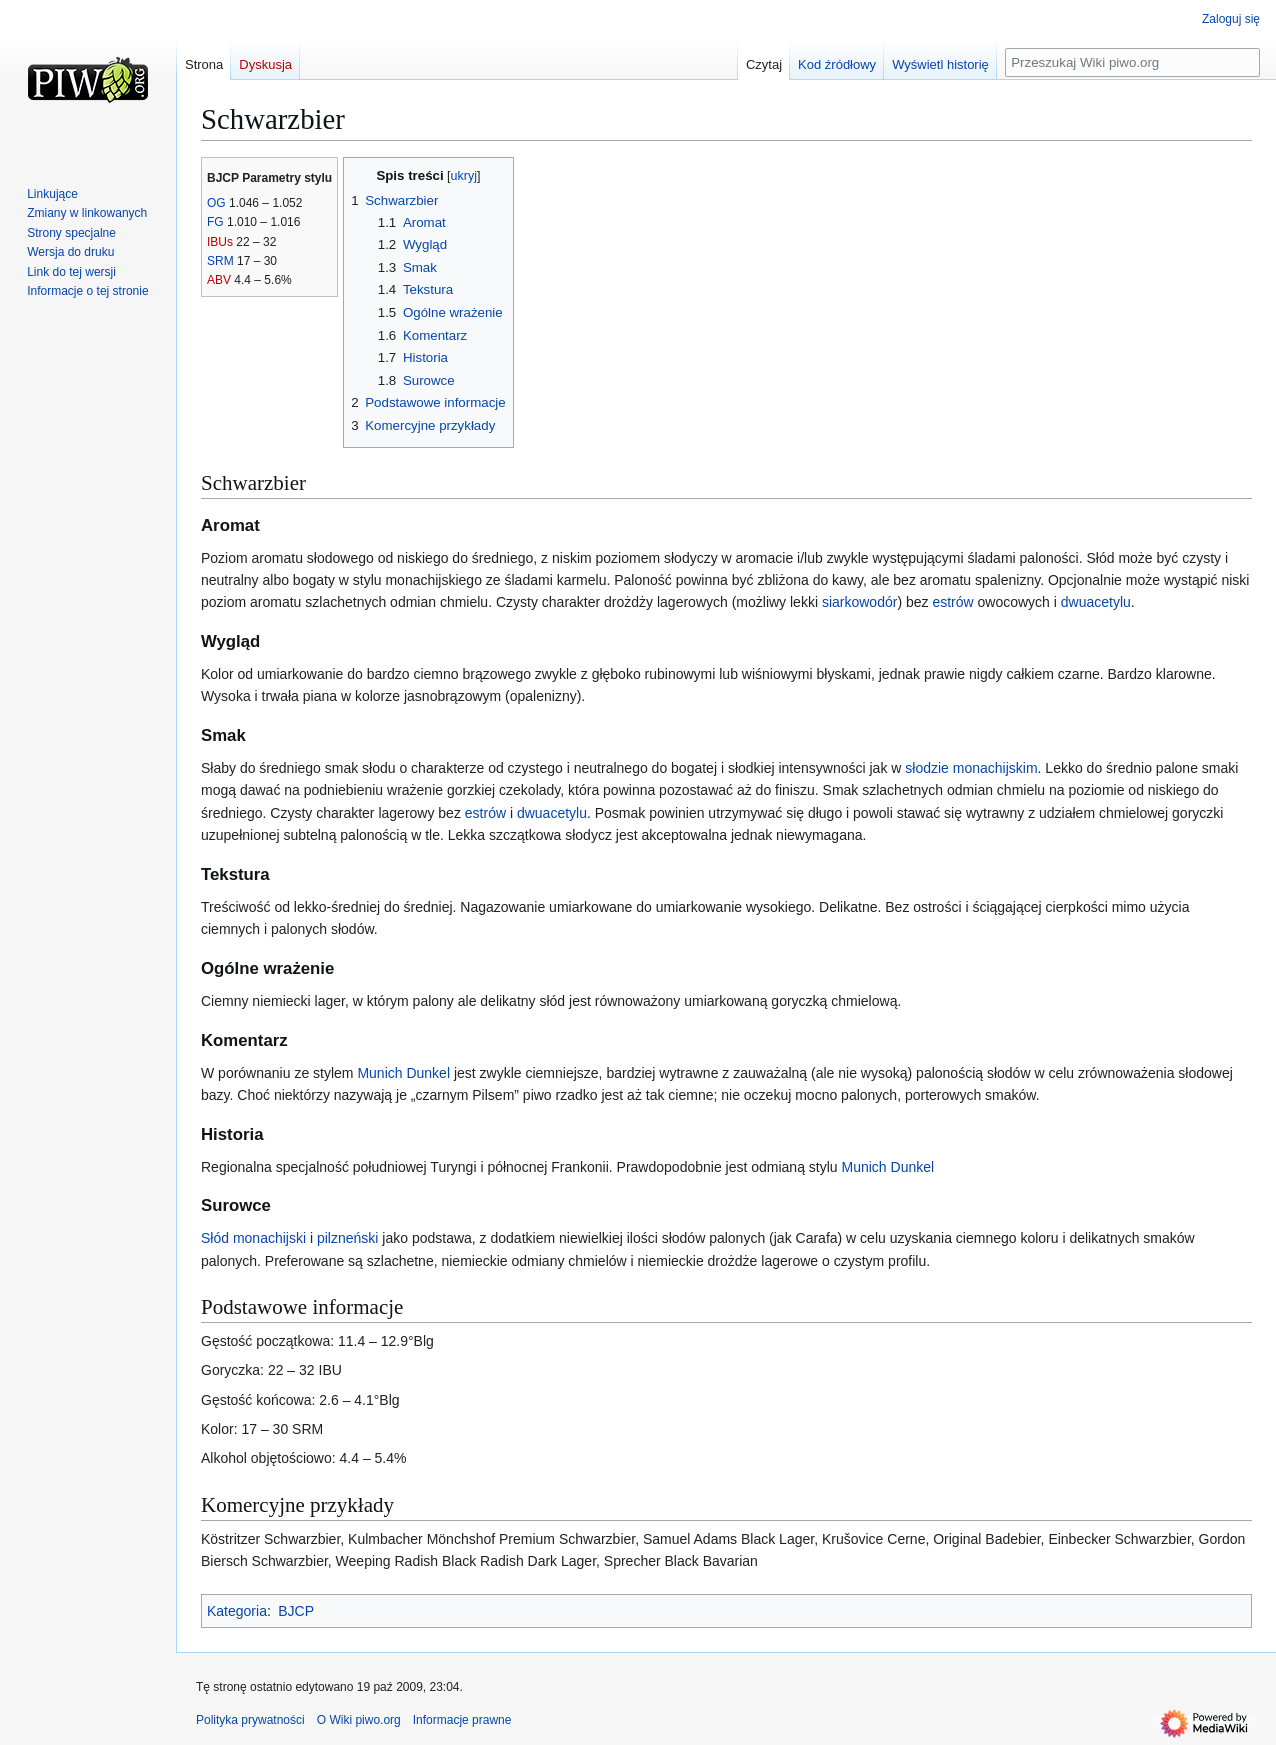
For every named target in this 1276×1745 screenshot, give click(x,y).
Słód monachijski (253, 1238)
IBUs (220, 242)
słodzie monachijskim (971, 768)
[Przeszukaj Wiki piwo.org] (1132, 62)
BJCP (296, 1611)
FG (215, 222)
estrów (952, 602)
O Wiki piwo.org (359, 1720)
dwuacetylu (1096, 602)
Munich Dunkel (403, 1073)
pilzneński (347, 1238)
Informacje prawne (462, 1720)
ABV (219, 280)
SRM (220, 261)
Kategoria (237, 1611)
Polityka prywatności (250, 1720)
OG (216, 203)
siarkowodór (859, 602)
